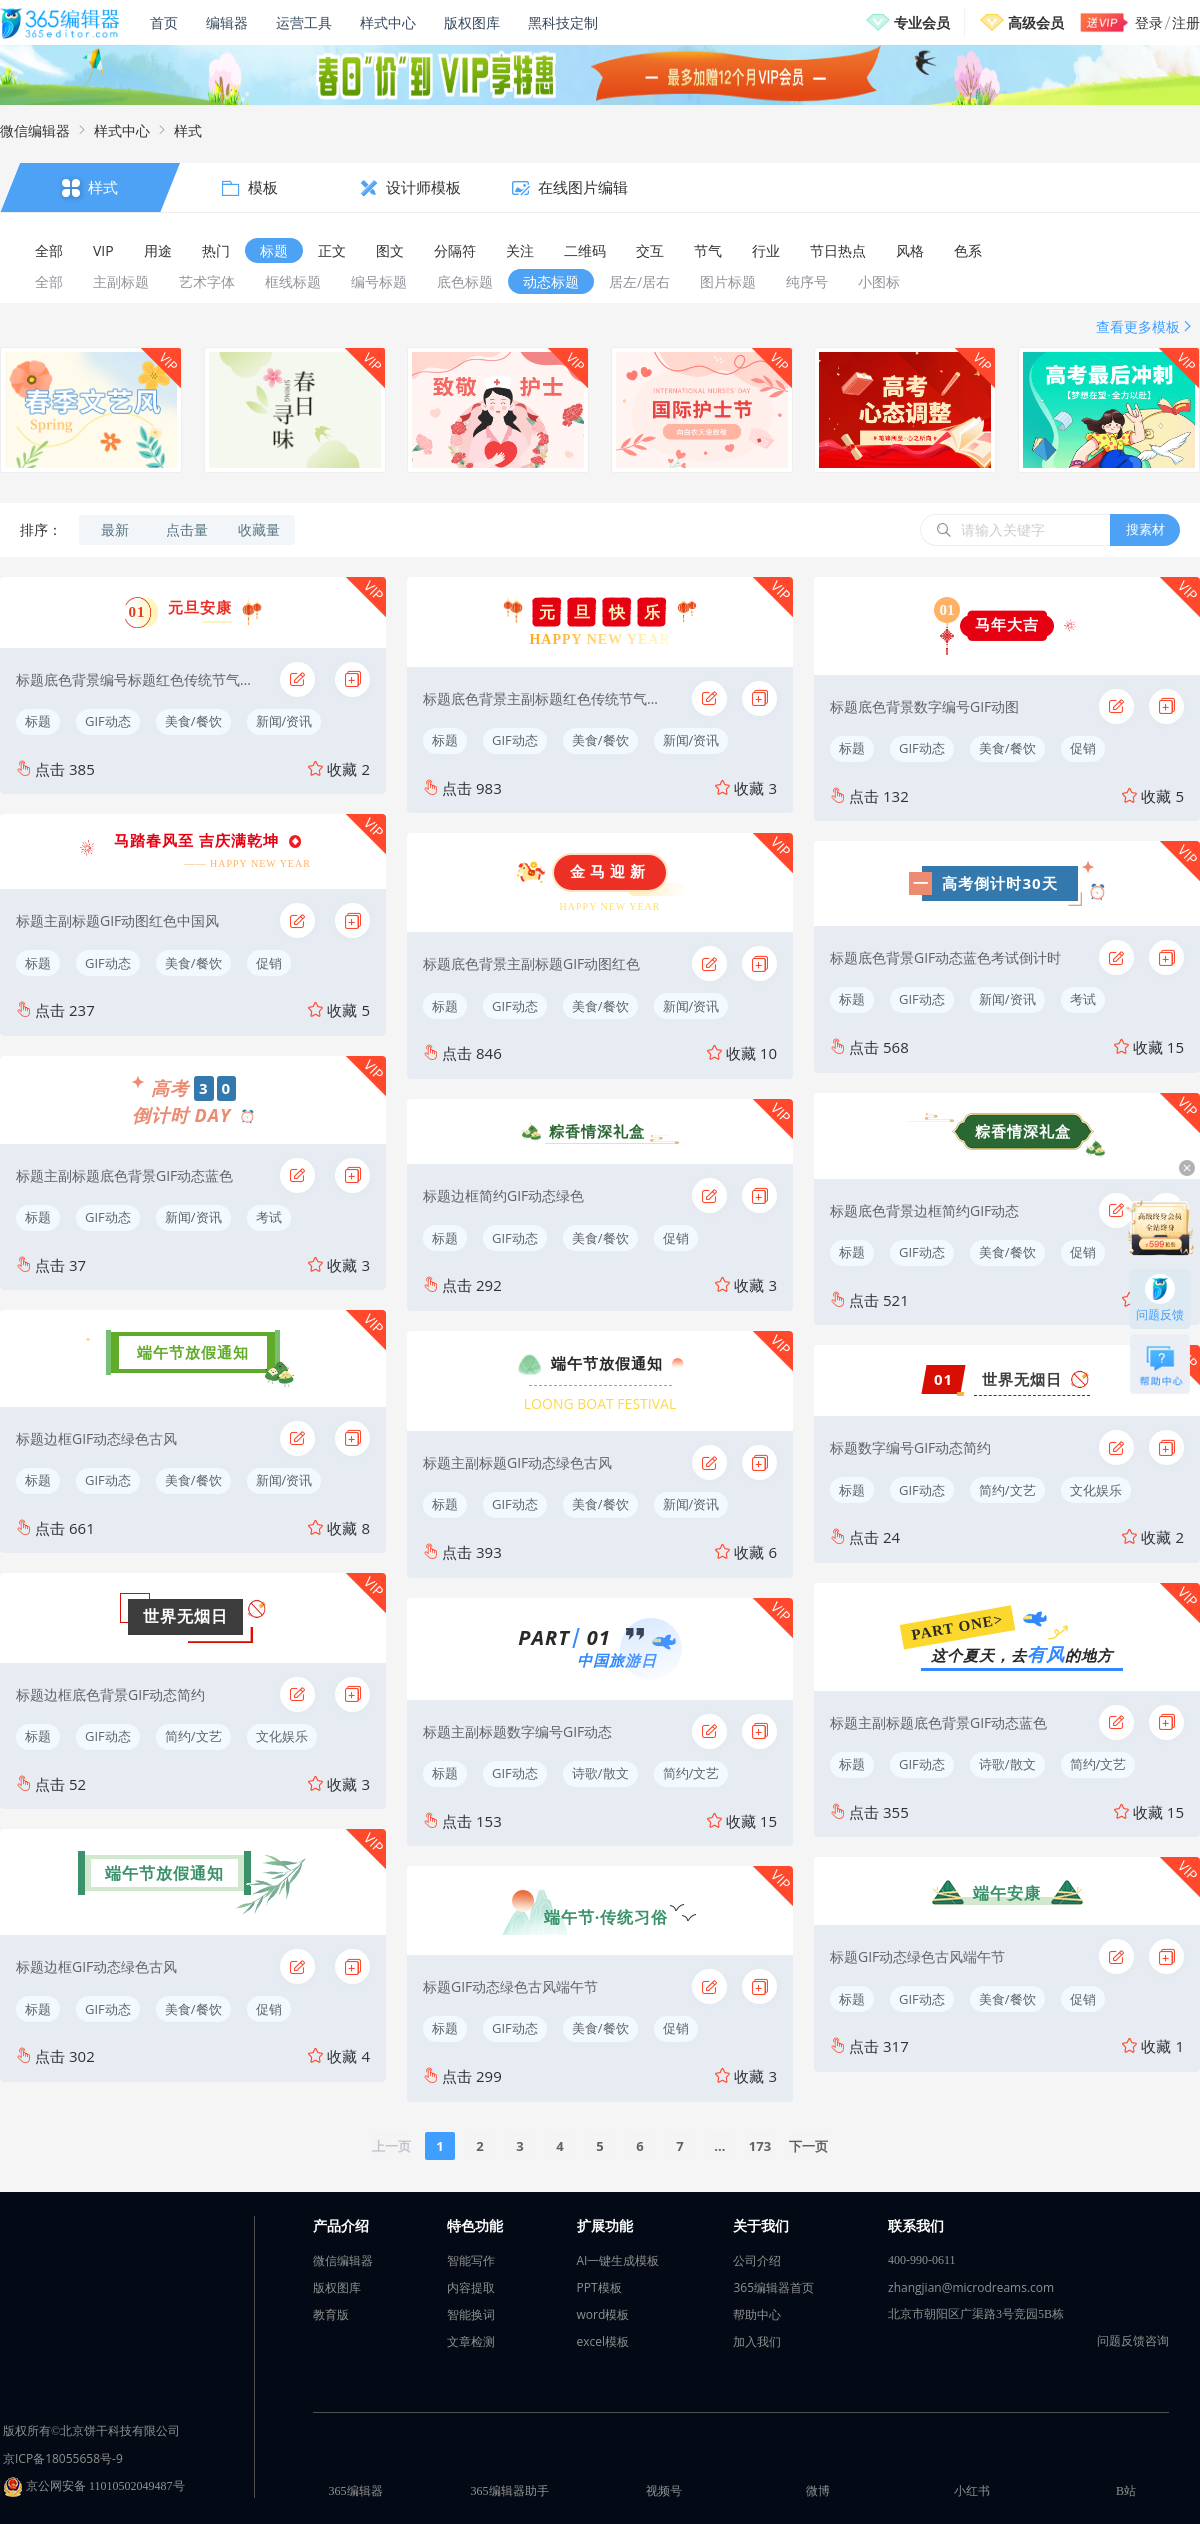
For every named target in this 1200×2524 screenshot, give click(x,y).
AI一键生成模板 (618, 2260)
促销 (269, 963)
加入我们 (757, 2341)
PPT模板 (599, 2287)
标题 (38, 721)
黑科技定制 (563, 22)
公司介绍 (757, 2260)
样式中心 (388, 22)
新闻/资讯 (284, 721)
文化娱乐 (282, 1736)
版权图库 (472, 22)
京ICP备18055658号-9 (63, 2458)
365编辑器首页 (773, 2287)
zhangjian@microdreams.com (971, 2287)
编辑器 (227, 22)
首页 (164, 22)
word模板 (603, 2314)
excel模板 (603, 2341)
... (719, 2146)
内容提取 (471, 2287)
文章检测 (471, 2341)
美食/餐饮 (193, 721)
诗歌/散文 (600, 1773)
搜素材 (1145, 529)
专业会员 (922, 22)
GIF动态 (108, 721)
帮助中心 (757, 2314)
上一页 (391, 2146)
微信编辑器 (35, 130)
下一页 (808, 2146)
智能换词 (471, 2314)
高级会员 (1036, 22)
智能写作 (471, 2260)
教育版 (331, 2314)
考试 (269, 1217)
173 (760, 2146)
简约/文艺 (193, 1736)
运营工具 (304, 22)
